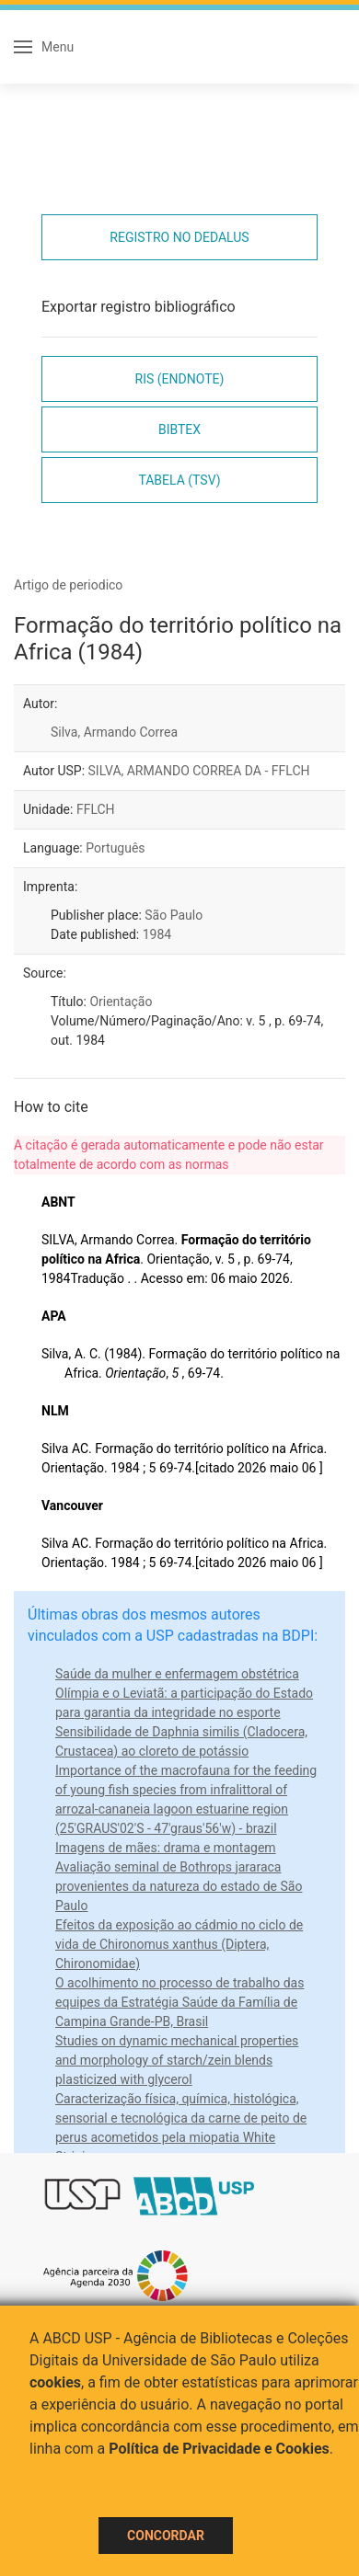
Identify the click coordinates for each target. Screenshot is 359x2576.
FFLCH (95, 809)
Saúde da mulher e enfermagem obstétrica (177, 1673)
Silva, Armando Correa (114, 732)
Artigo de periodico (68, 585)
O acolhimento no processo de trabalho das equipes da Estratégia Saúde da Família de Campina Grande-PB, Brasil (179, 2002)
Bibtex (179, 429)
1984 (157, 934)
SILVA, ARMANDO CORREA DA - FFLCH (199, 770)
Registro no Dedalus (179, 237)
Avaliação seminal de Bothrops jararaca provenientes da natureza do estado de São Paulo (178, 1886)
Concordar (165, 2535)
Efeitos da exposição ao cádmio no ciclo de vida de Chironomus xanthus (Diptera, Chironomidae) (179, 1944)
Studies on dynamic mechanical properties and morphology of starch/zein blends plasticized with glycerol (176, 2060)
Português (115, 848)
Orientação (120, 1001)
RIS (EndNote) (180, 379)
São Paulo (174, 915)
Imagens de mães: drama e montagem (165, 1847)
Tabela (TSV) (179, 480)
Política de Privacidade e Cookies (219, 2448)
